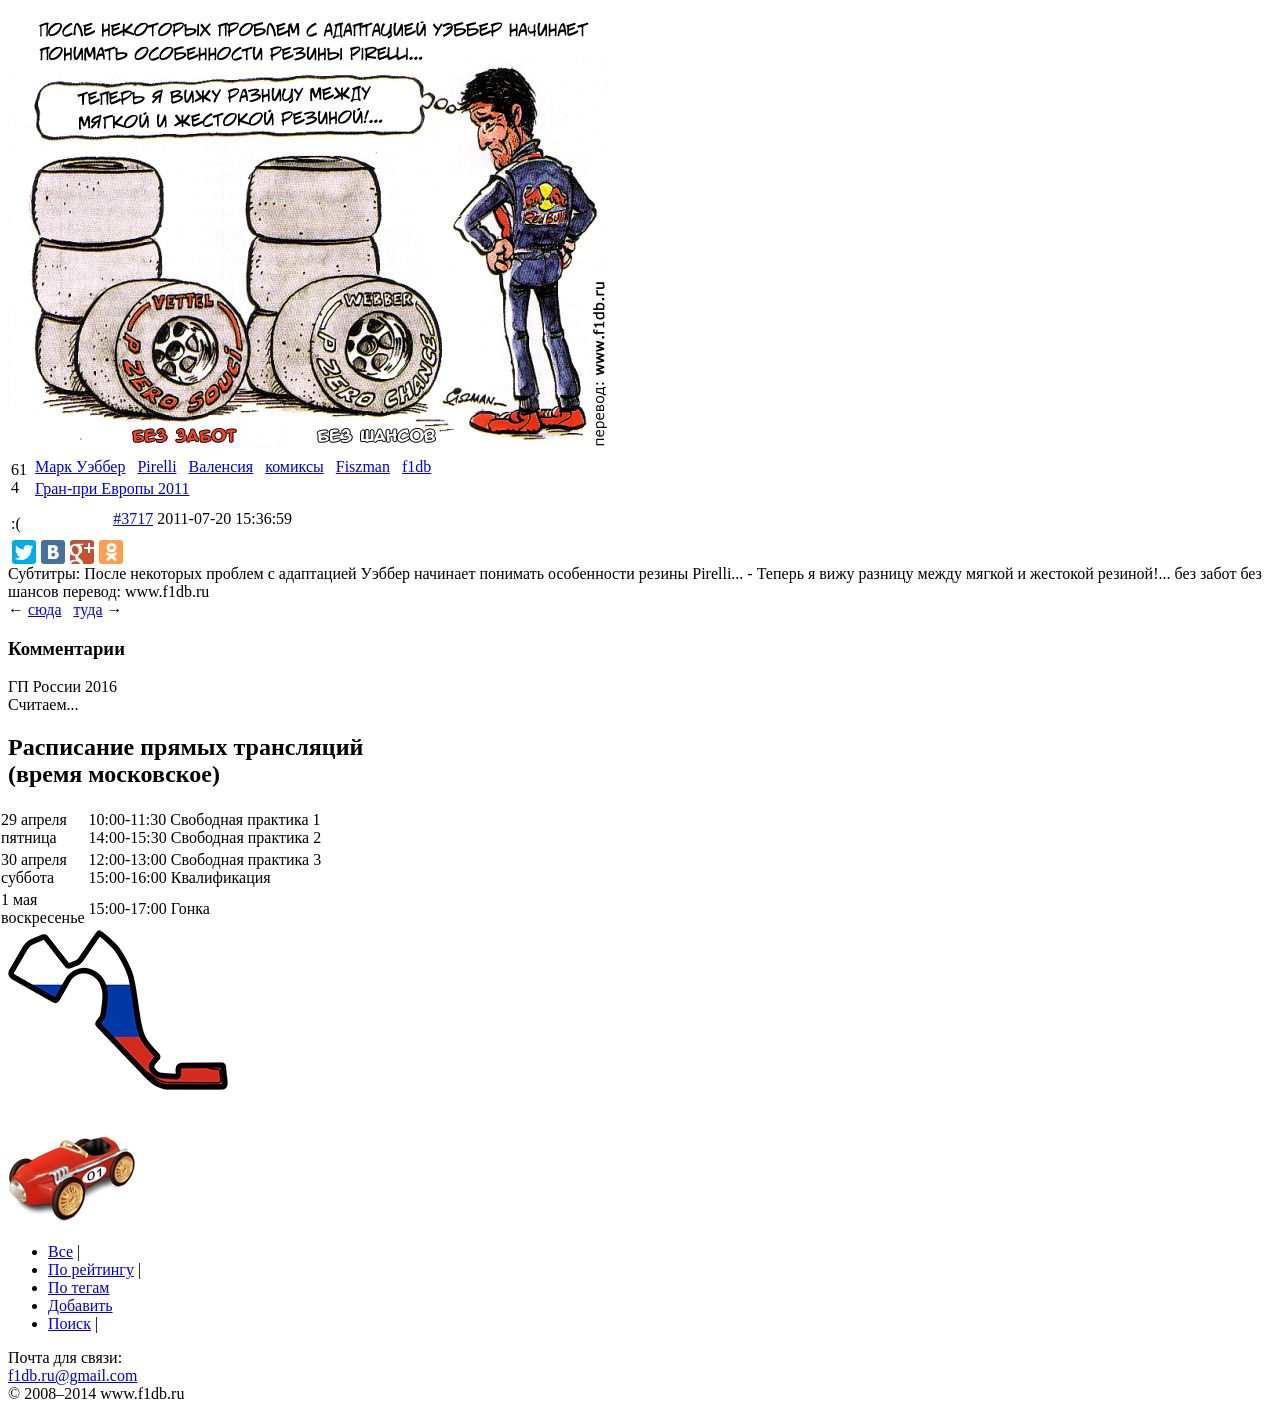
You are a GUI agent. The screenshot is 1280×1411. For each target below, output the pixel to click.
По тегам (78, 1287)
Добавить (80, 1305)
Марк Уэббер (80, 466)
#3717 (133, 518)
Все (60, 1251)
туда (87, 609)
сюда (44, 609)
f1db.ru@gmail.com (72, 1375)
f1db (416, 466)
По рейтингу (91, 1269)
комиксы (294, 466)
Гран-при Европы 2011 (112, 488)
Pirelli (156, 466)
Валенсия (221, 466)
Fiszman (363, 466)
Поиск (69, 1323)
